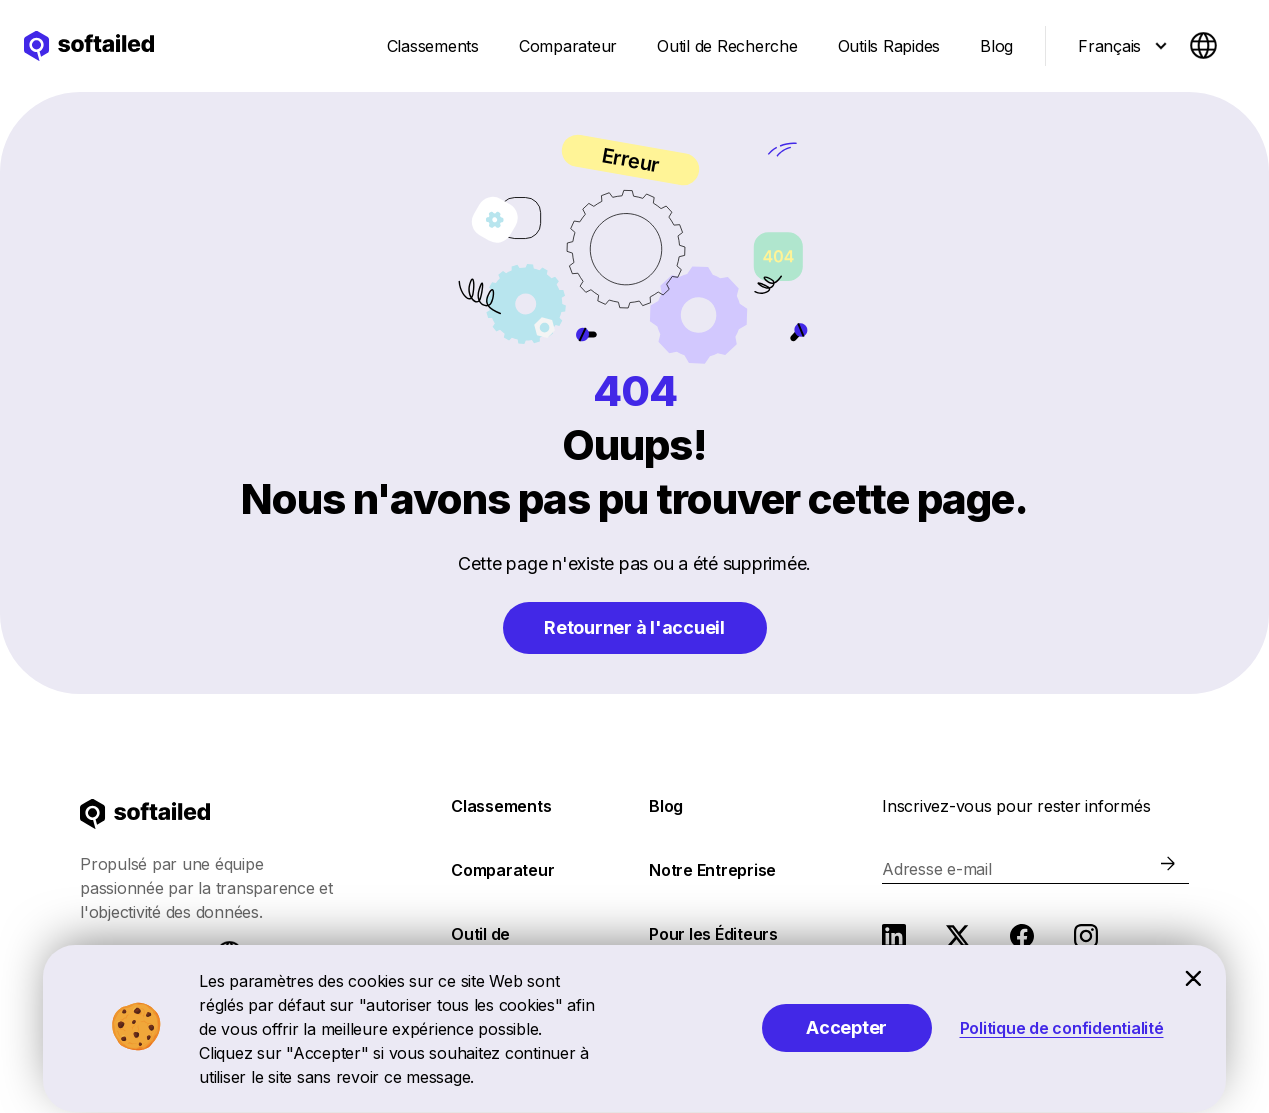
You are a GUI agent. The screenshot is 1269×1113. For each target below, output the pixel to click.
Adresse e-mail (937, 869)
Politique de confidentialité (1062, 1028)
